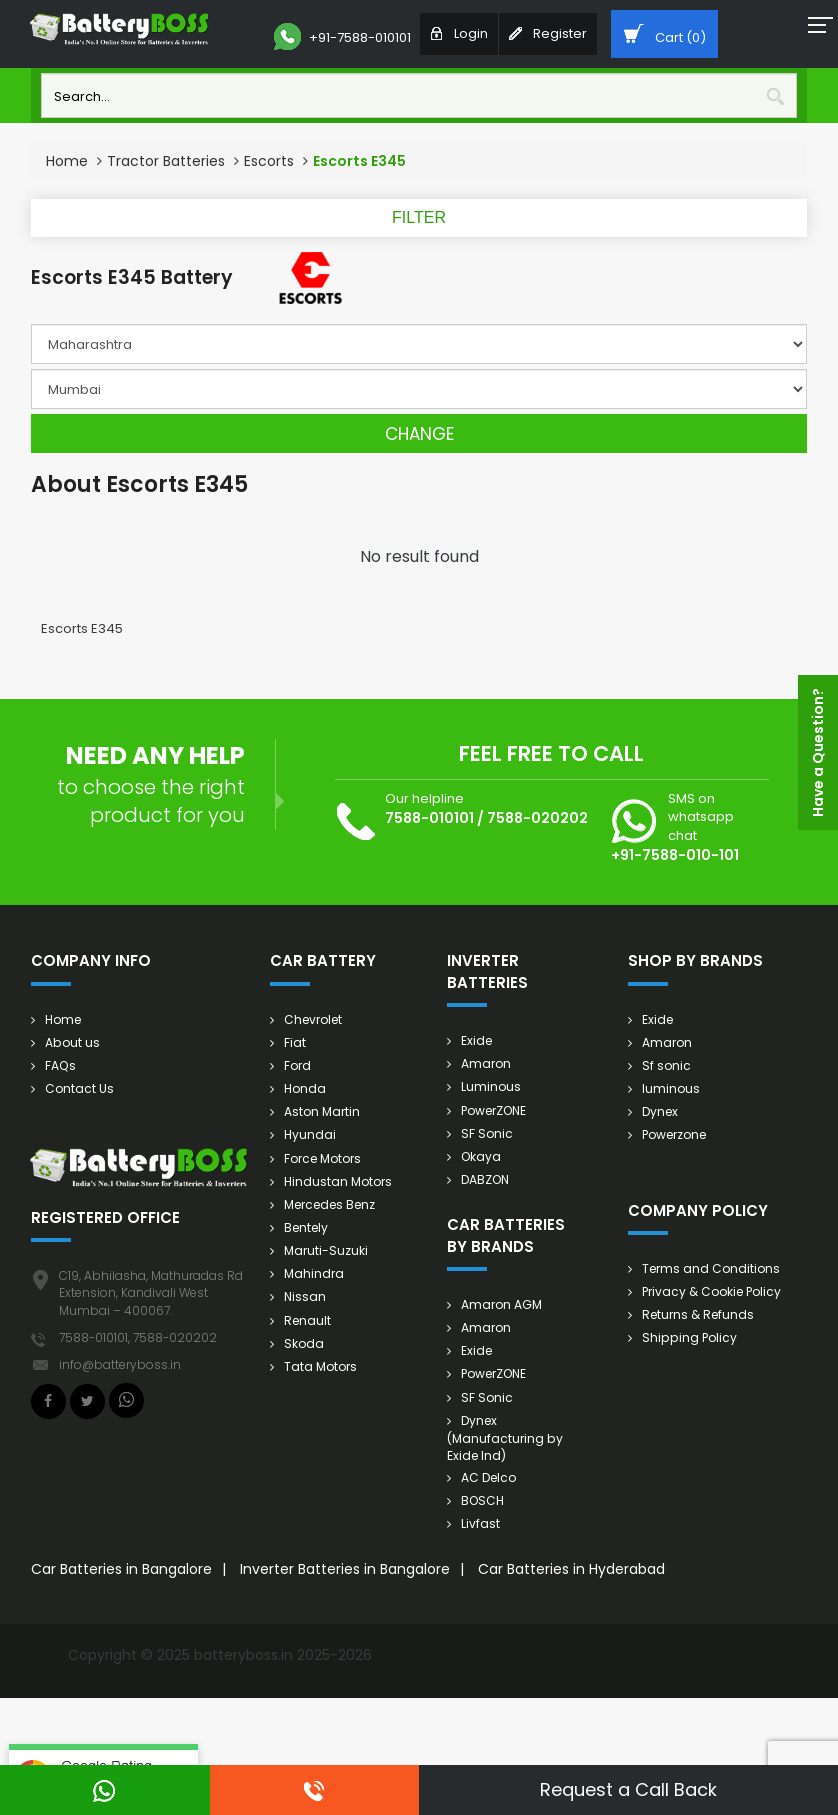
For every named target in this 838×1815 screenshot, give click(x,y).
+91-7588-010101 (342, 37)
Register (548, 33)
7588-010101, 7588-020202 (138, 1337)
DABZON (485, 1179)
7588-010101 (429, 818)
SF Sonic (487, 1133)
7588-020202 (537, 818)
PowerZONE (493, 1110)
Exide (476, 1040)
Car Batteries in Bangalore (121, 1568)
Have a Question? (818, 752)
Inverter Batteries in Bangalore (345, 1568)
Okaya (481, 1156)
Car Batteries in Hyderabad (571, 1568)
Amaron (486, 1063)
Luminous (491, 1086)
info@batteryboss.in (120, 1364)
